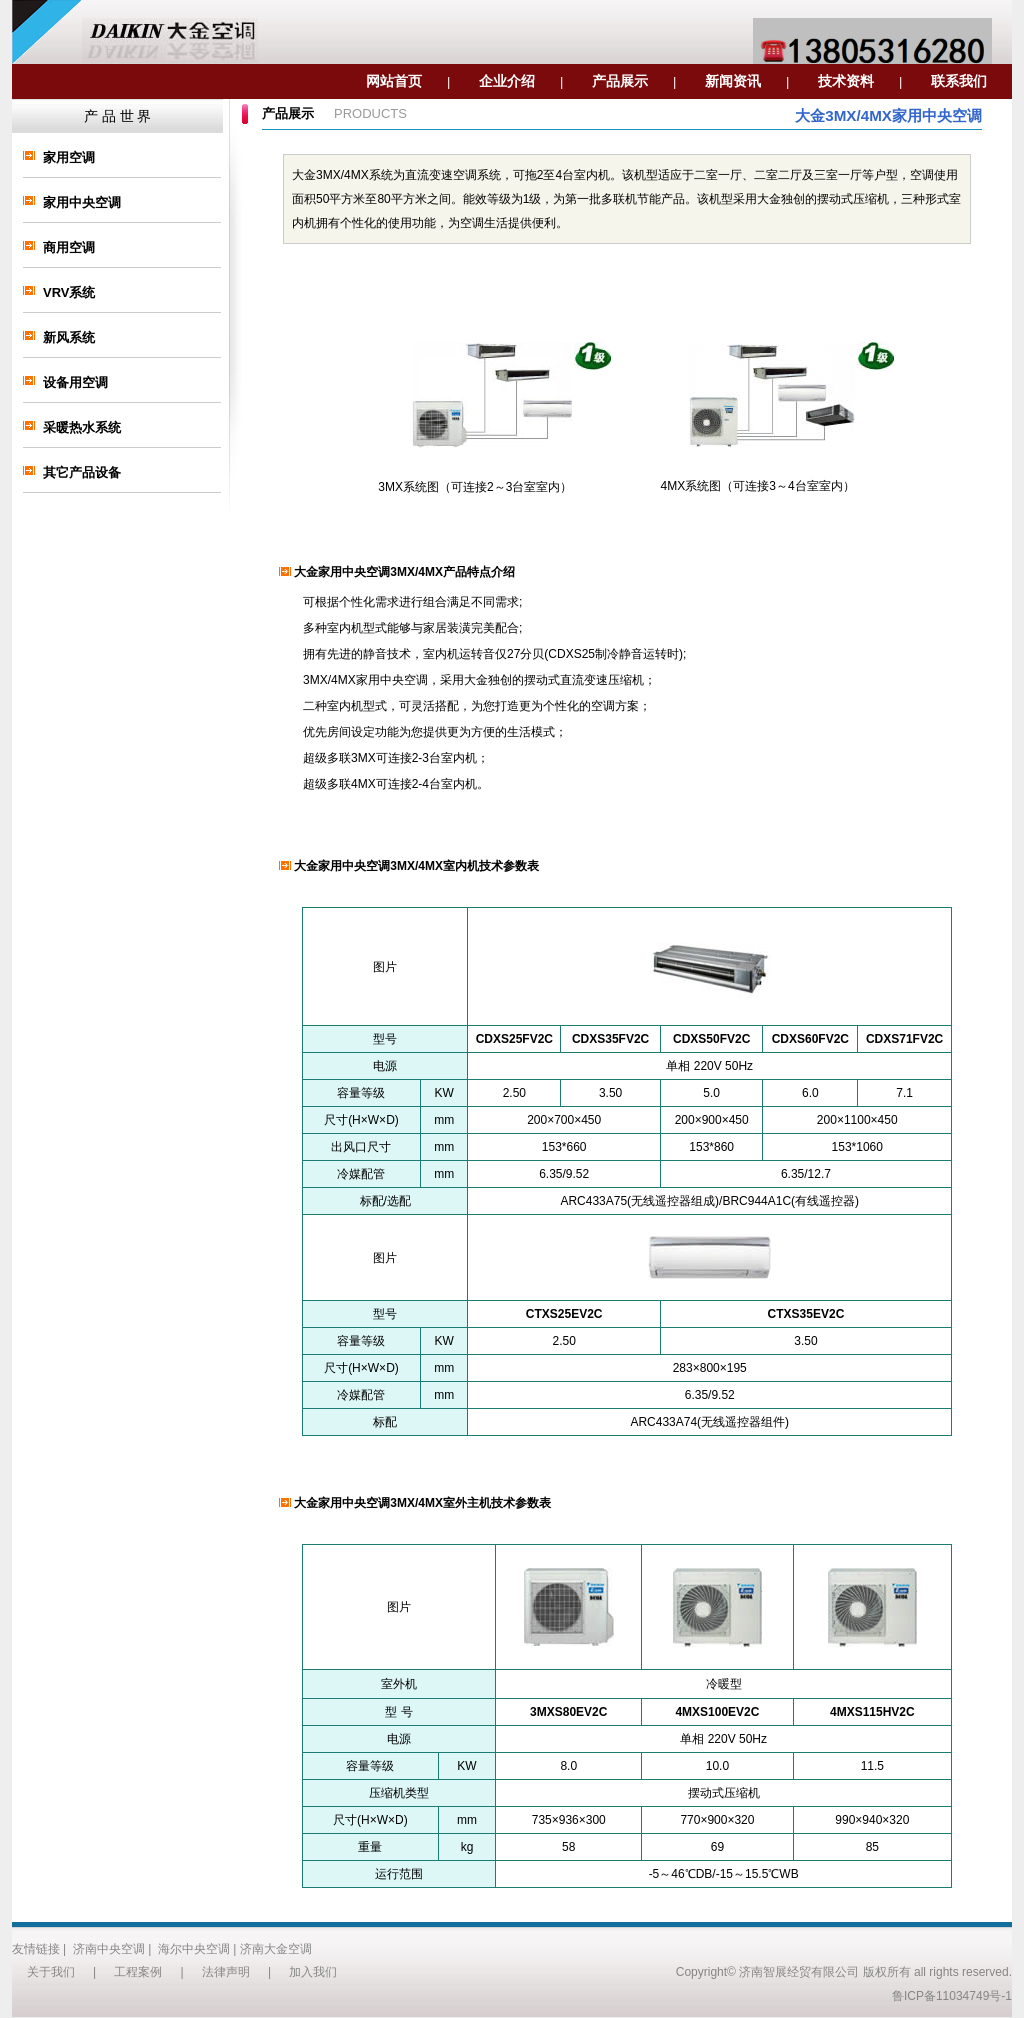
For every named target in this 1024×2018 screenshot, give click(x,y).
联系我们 (959, 81)
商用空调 (69, 247)
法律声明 (226, 1972)
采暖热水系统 (82, 427)
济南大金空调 (276, 1949)
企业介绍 (507, 81)
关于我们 (51, 1972)
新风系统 (69, 337)
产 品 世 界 (118, 116)
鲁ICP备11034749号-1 (952, 1996)
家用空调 (69, 157)
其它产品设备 (82, 472)
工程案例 (138, 1972)
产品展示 (620, 81)
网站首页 (394, 81)
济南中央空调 (109, 1949)
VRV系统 (69, 292)
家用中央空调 (82, 202)
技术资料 (846, 81)
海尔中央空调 (194, 1949)
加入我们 (313, 1972)
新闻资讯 (733, 81)
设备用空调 (75, 382)
